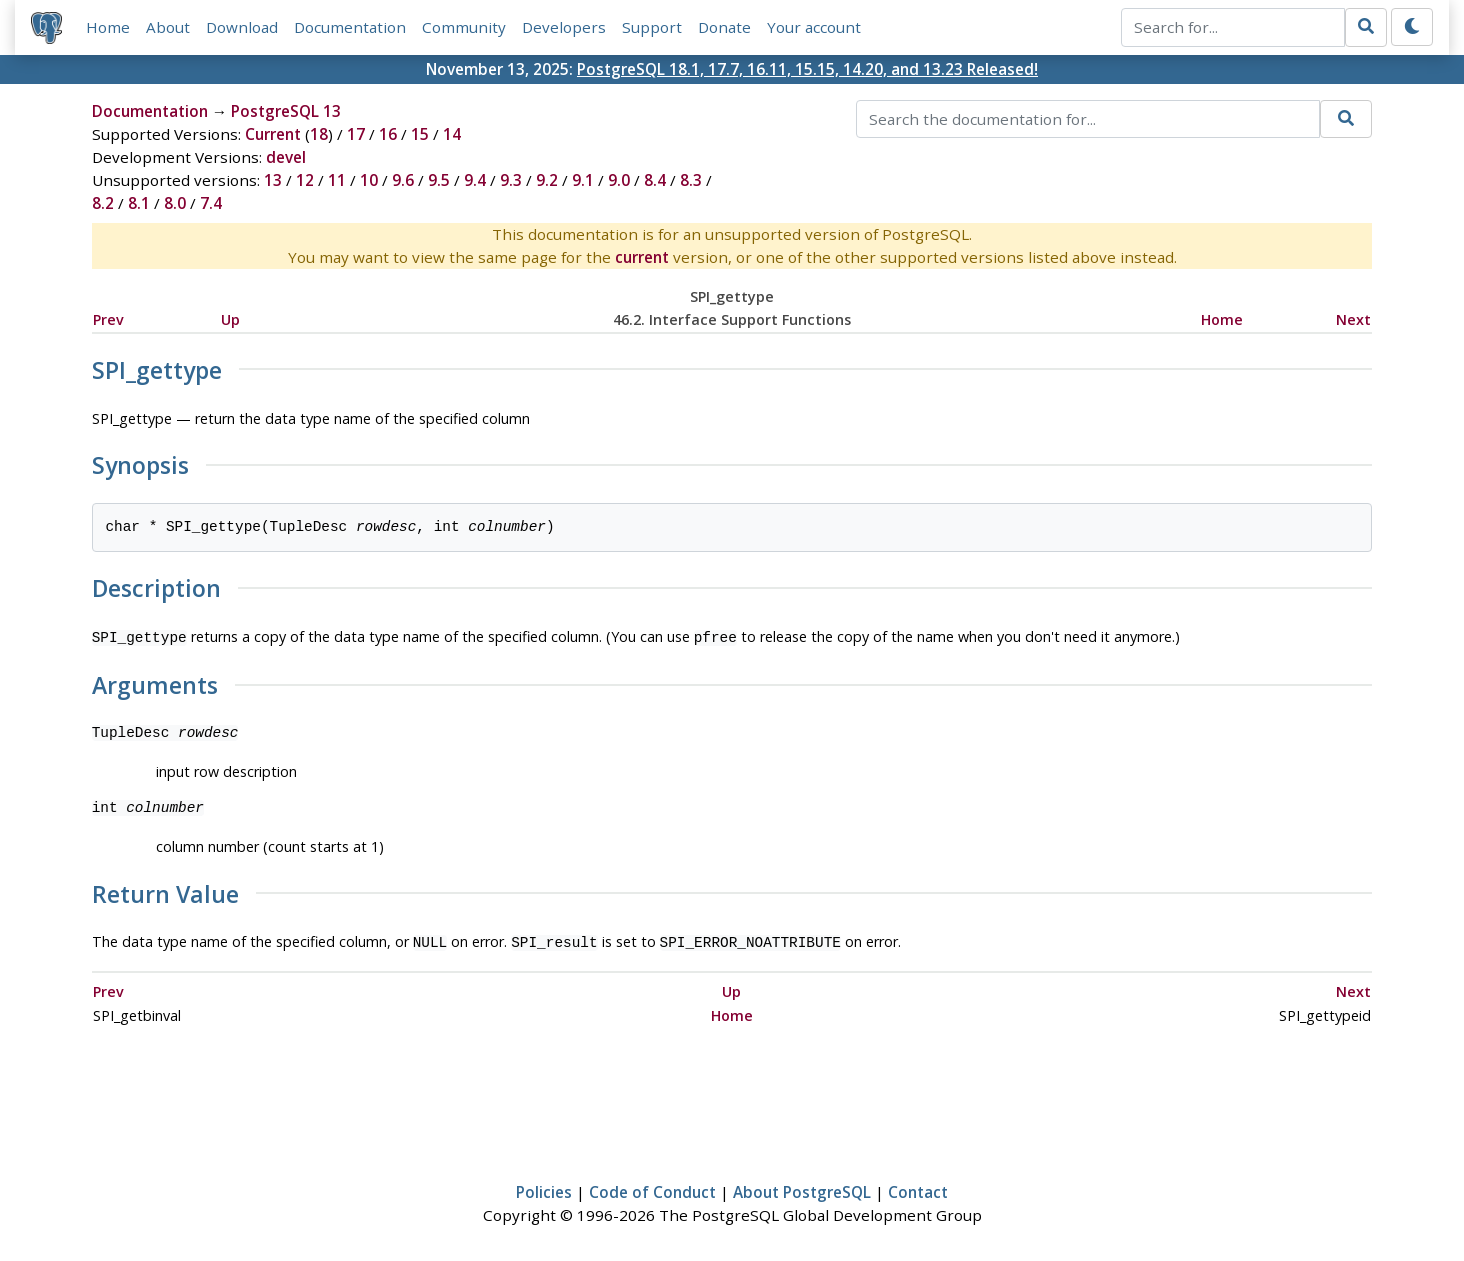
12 (305, 180)
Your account (814, 27)
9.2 (547, 180)
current (642, 257)
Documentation (350, 27)
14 (452, 134)
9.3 (511, 180)
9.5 (439, 180)
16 (388, 134)
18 (319, 134)
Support (652, 27)
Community (464, 27)
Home (108, 27)
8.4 (655, 180)
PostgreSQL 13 (286, 111)
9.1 (583, 180)
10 (369, 180)
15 (420, 134)
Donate (724, 27)
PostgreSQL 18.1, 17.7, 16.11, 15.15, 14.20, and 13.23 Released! (807, 69)
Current (273, 134)
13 (273, 180)
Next (1353, 319)
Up (230, 319)
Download (242, 27)
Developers (564, 27)
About (168, 27)
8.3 (691, 180)
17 (356, 134)
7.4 (211, 203)
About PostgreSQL (802, 1188)
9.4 (475, 180)
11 (337, 180)
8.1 (139, 203)
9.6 (403, 180)
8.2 (103, 203)
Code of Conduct (652, 1188)
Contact (918, 1188)
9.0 (619, 180)
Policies (544, 1188)
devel (286, 157)
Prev (108, 319)
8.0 (175, 203)
